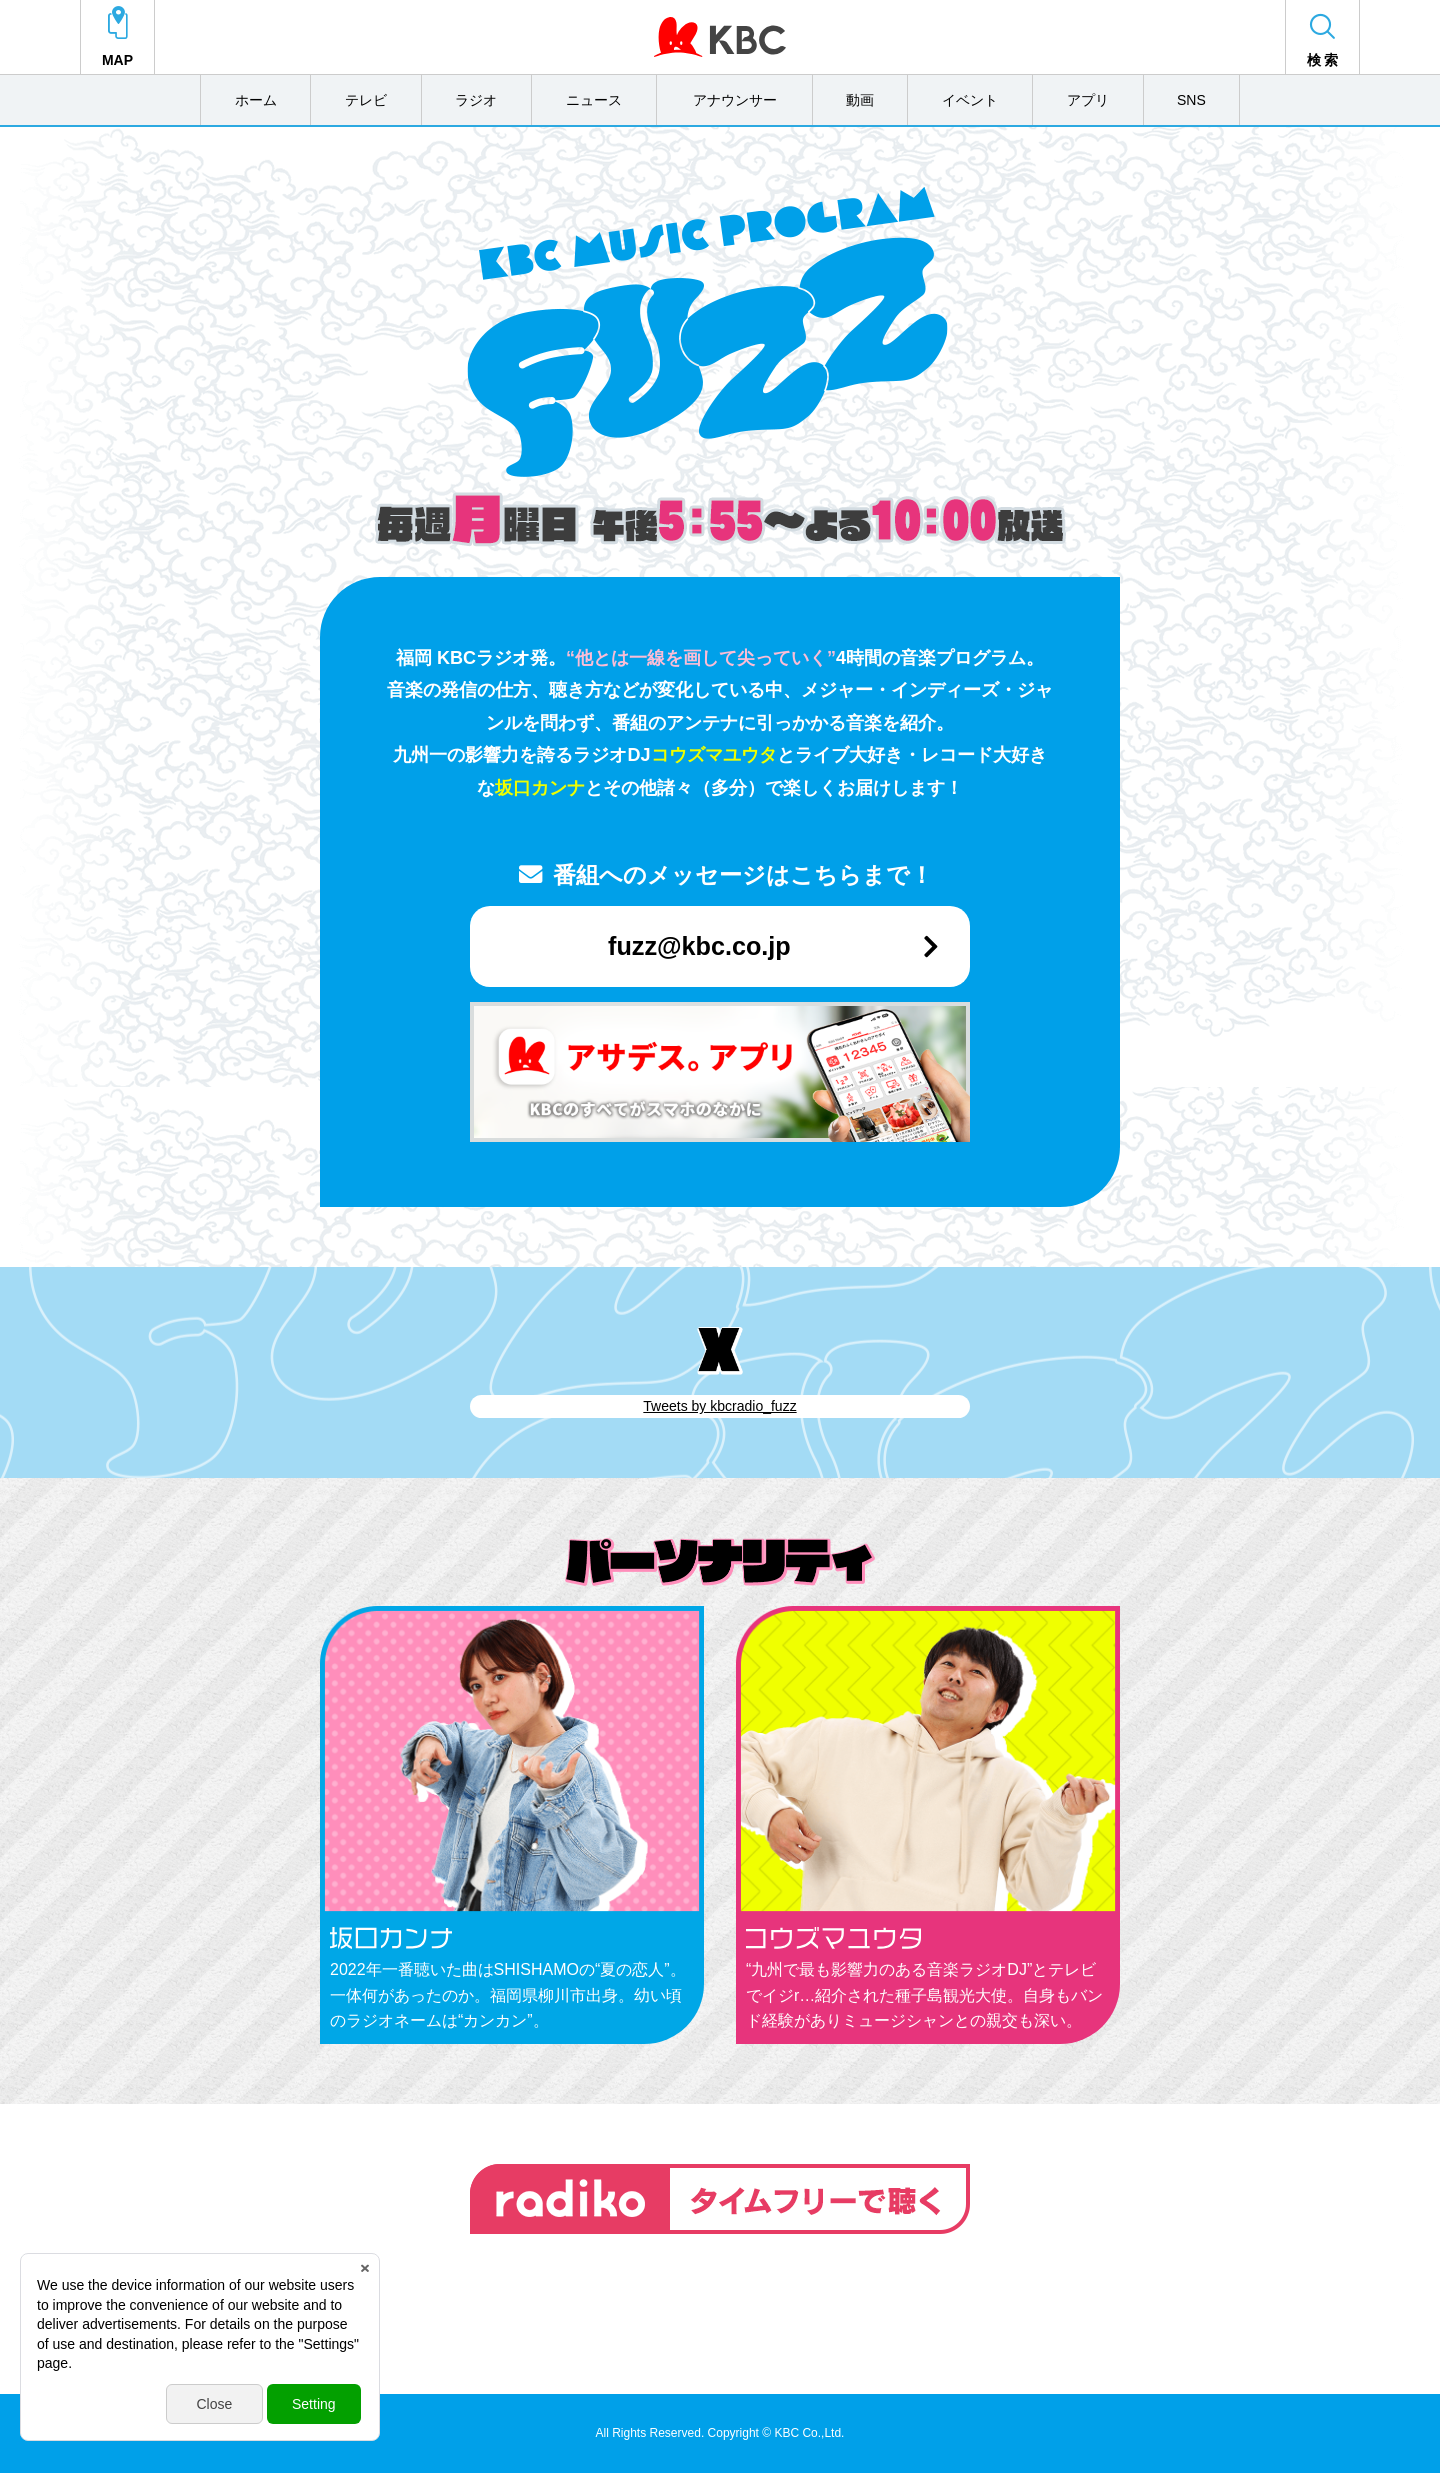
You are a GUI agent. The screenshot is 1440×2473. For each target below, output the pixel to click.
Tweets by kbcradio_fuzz (719, 1406)
